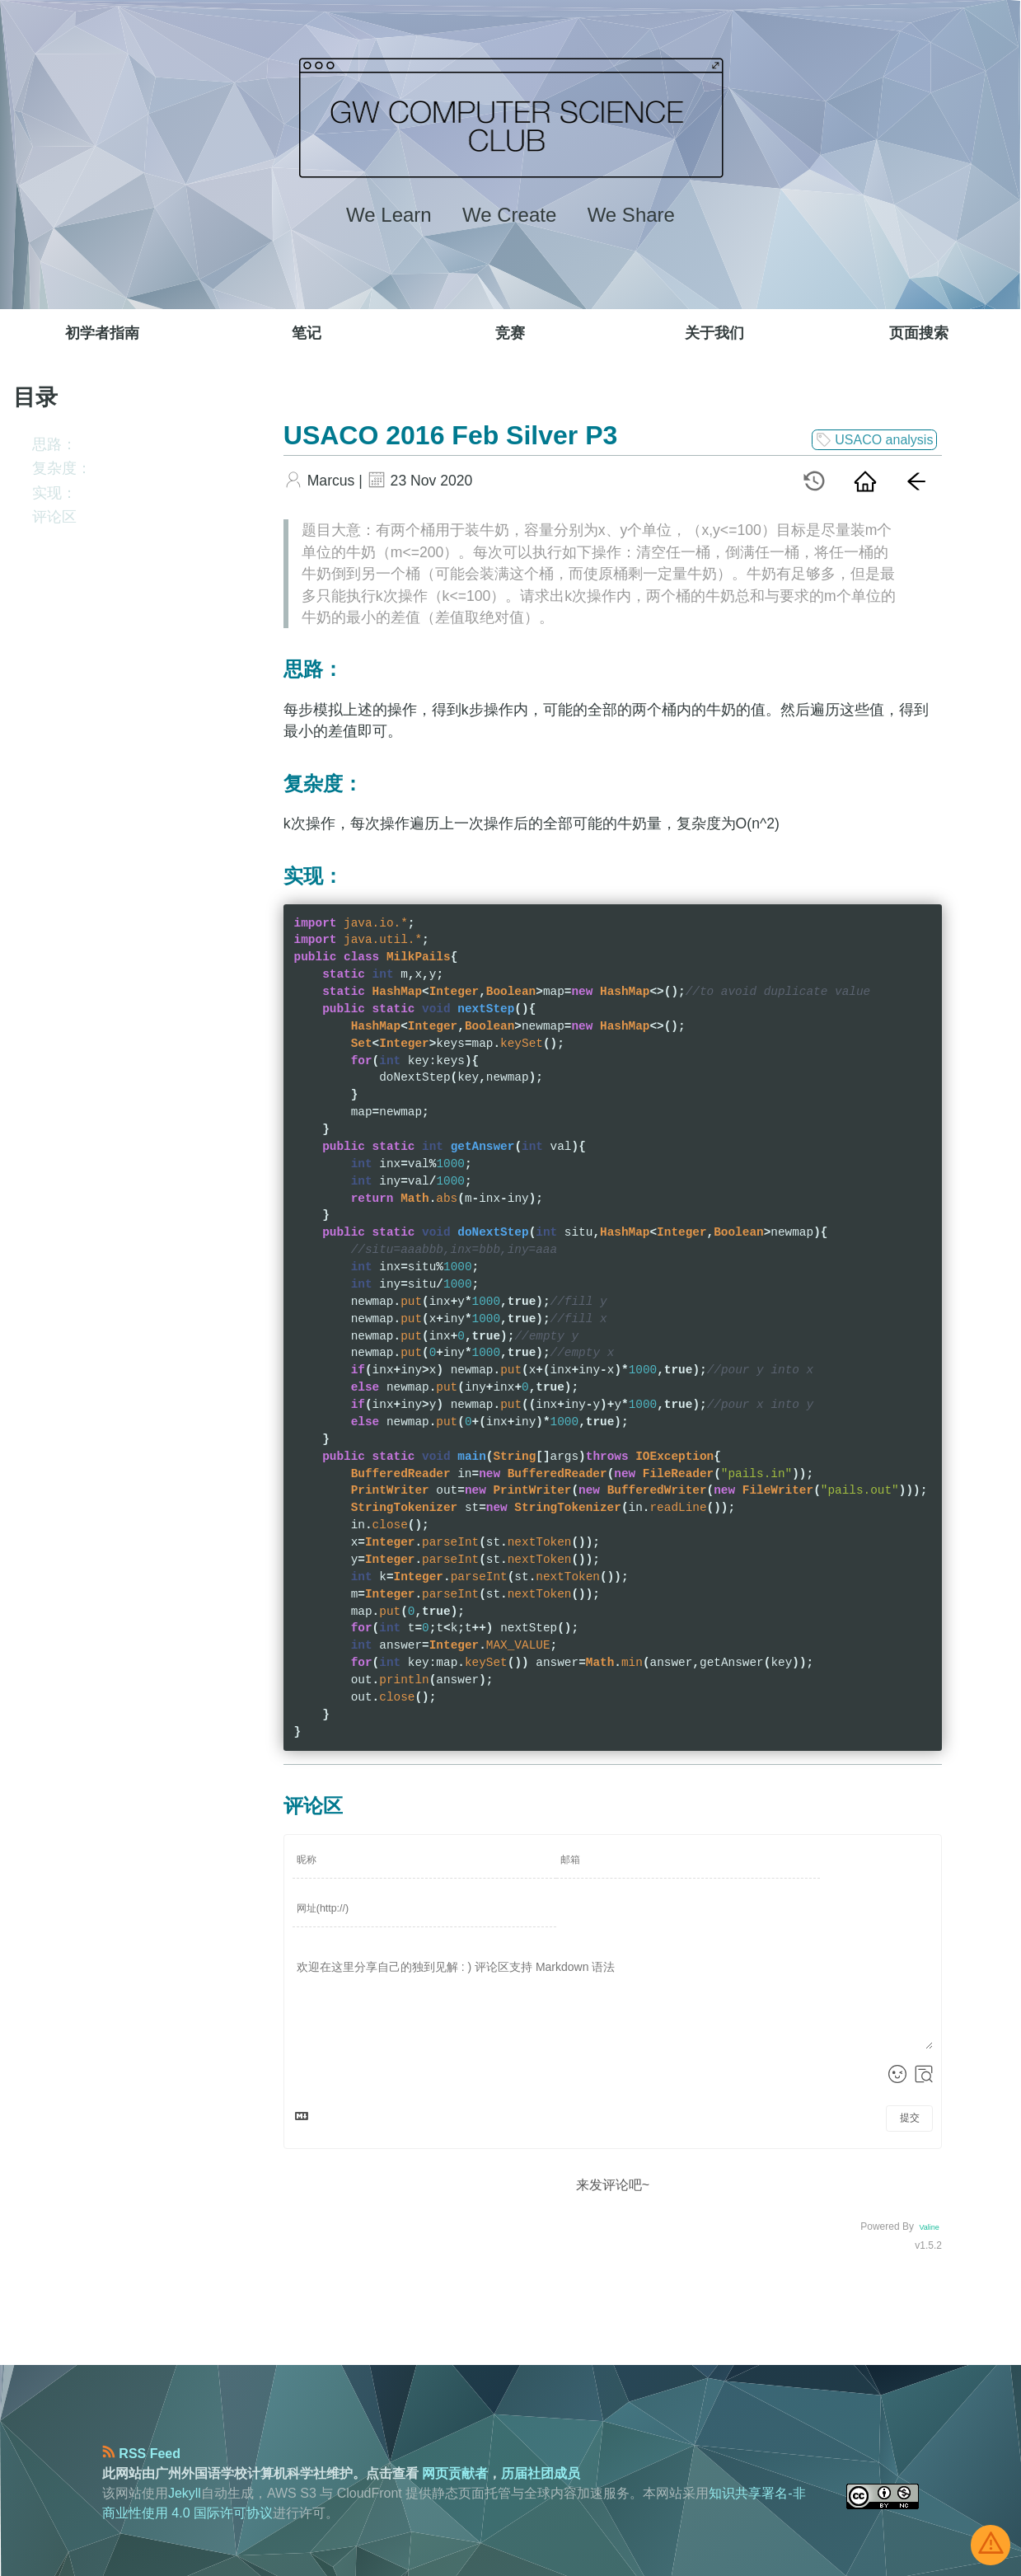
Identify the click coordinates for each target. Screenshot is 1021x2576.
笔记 (306, 333)
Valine (929, 2227)
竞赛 (510, 333)
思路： (54, 444)
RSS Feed (141, 2454)
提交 (910, 2117)
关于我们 (714, 333)
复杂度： (61, 468)
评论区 (54, 517)
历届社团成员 (540, 2473)
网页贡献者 (455, 2473)
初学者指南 (102, 333)
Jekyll (184, 2493)
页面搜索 (918, 333)
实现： (54, 493)
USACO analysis (875, 440)
